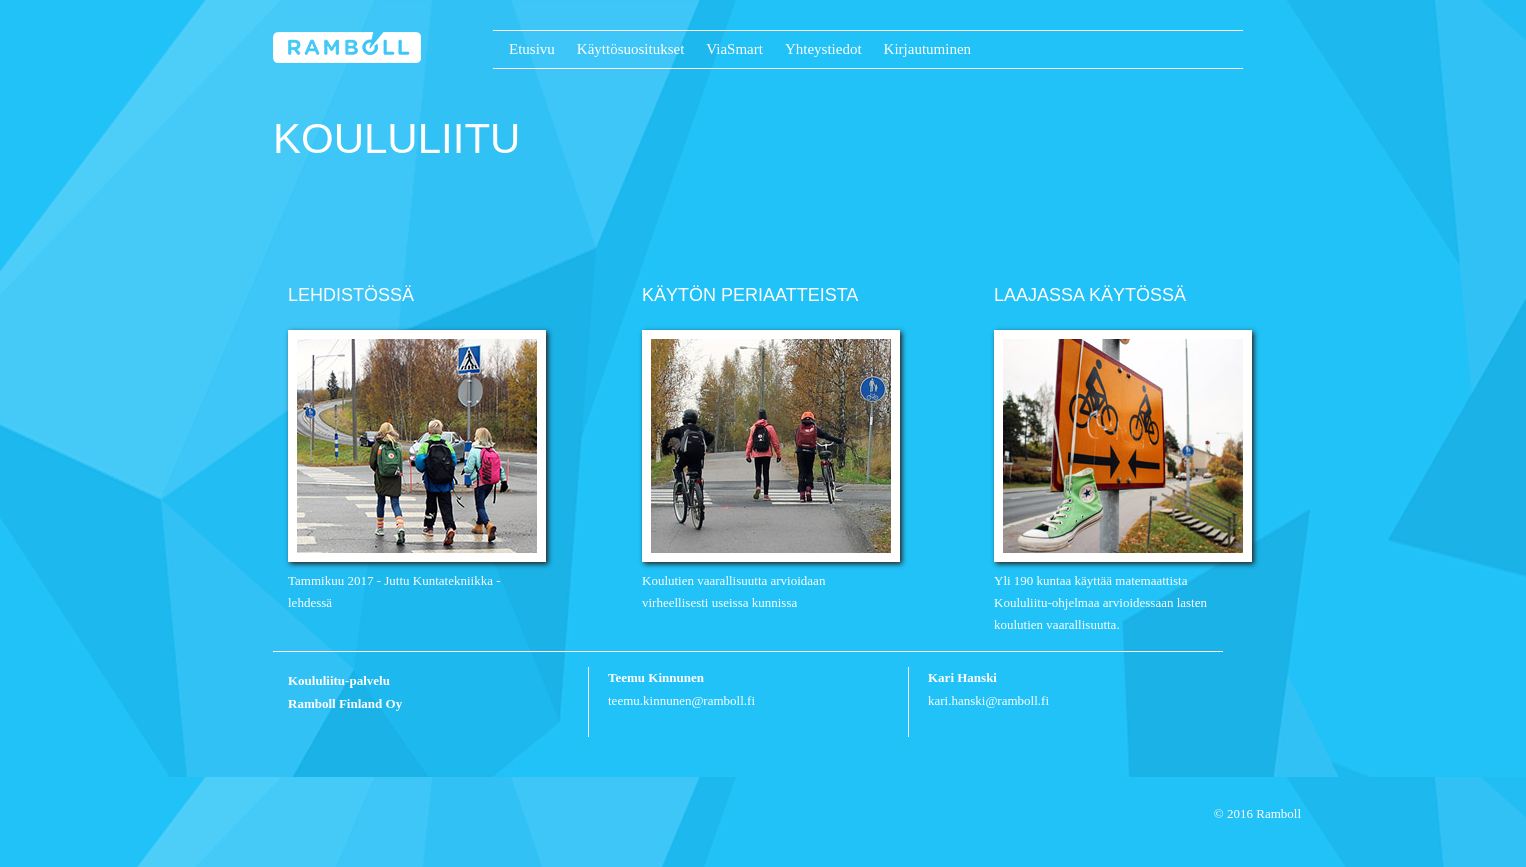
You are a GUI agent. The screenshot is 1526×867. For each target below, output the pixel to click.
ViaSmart (734, 49)
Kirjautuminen (927, 49)
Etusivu (532, 49)
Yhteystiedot (823, 49)
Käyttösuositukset (631, 49)
